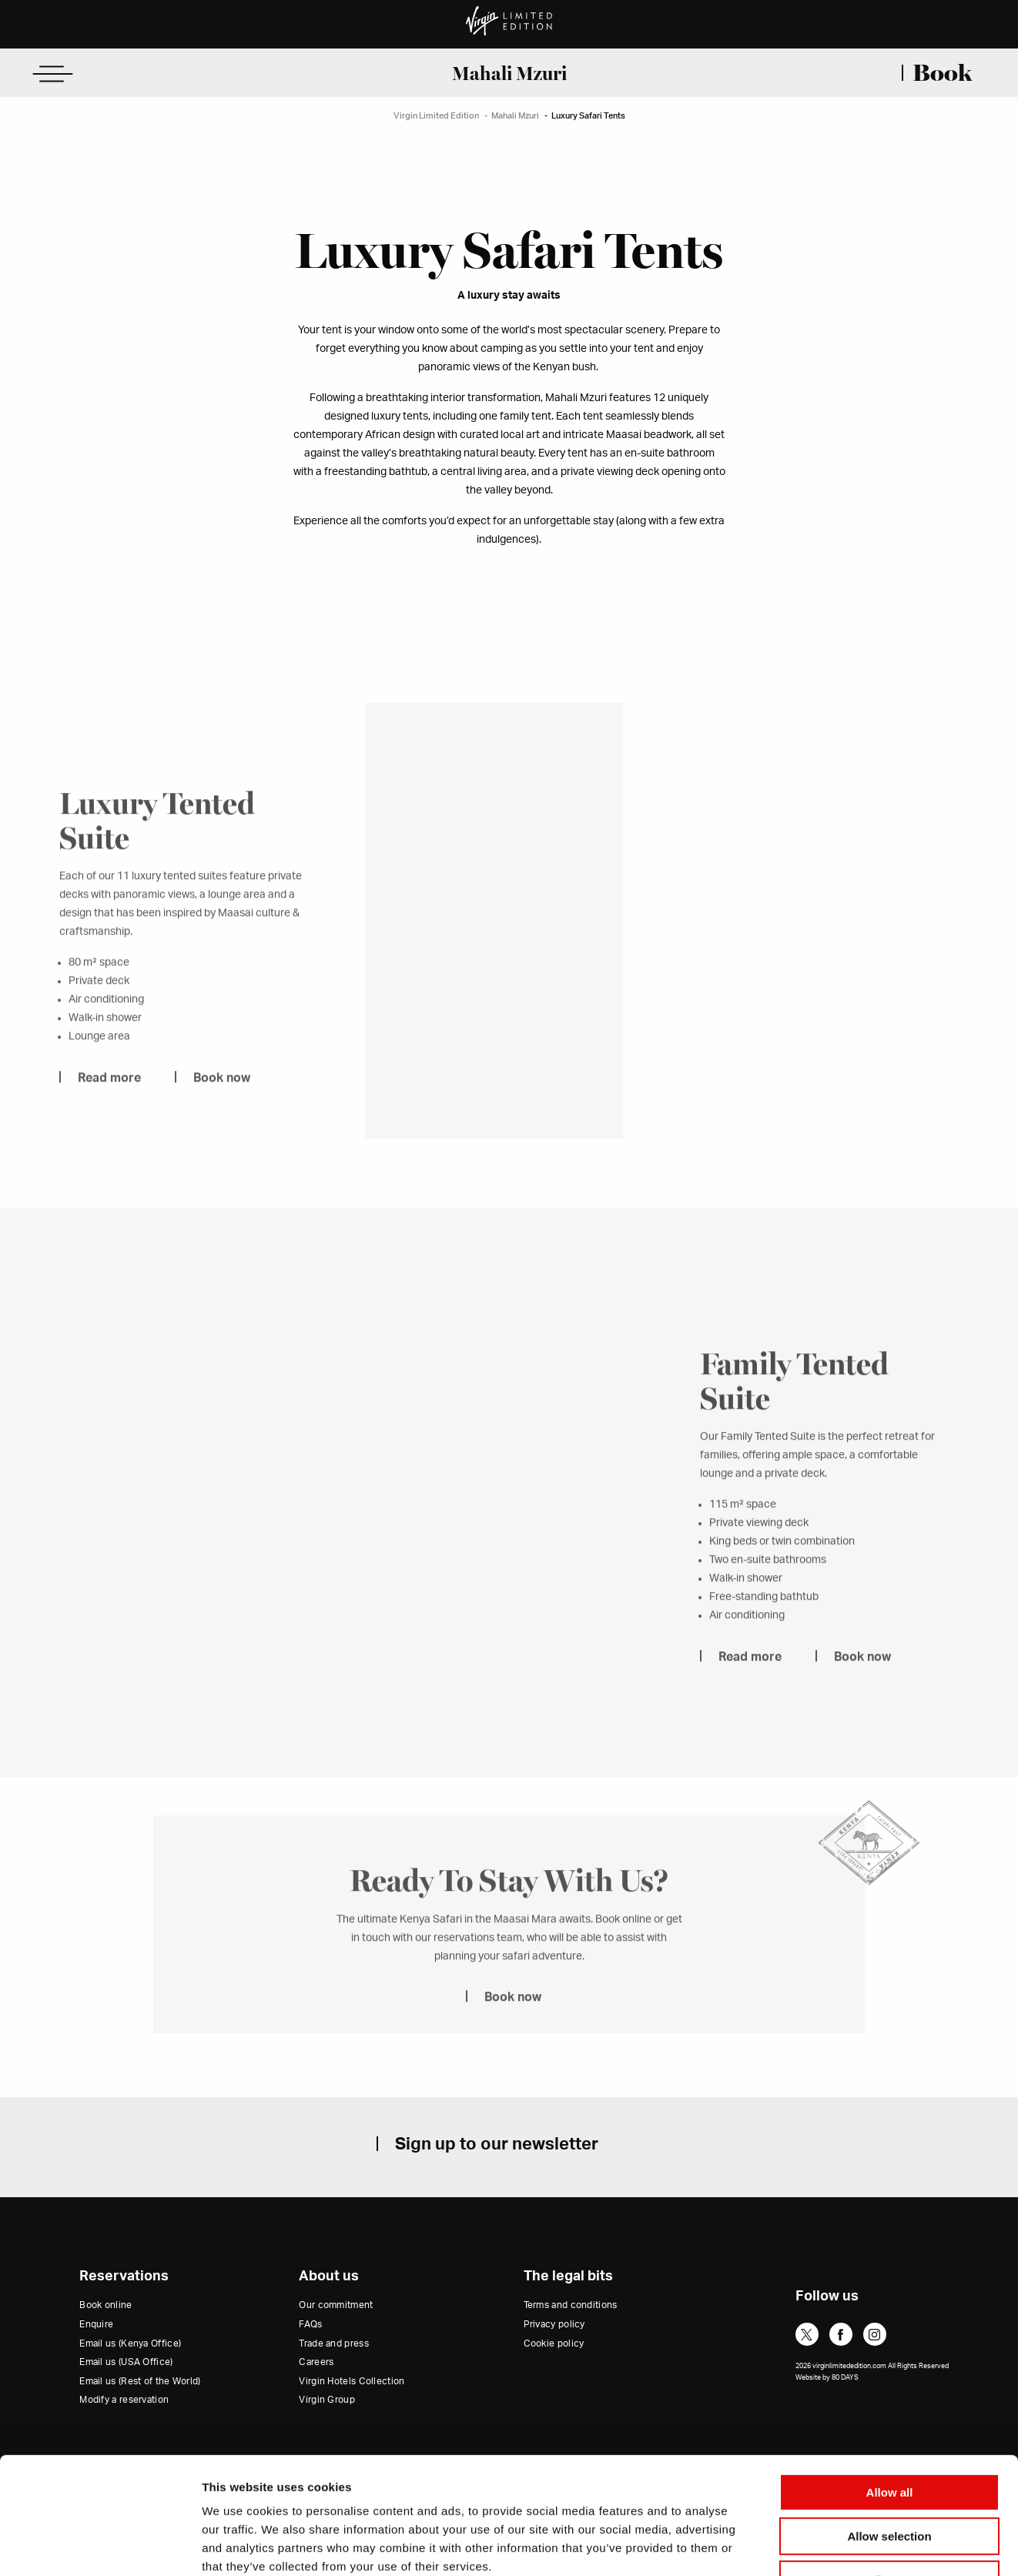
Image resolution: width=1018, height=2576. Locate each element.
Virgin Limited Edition (436, 116)
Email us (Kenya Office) (130, 2343)
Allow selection (889, 2435)
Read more (109, 1100)
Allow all (889, 2391)
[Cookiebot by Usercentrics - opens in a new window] (99, 2546)
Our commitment (336, 2305)
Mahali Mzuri (509, 73)
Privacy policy (554, 2324)
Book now (221, 1100)
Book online (105, 2305)
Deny (890, 2478)
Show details (808, 2545)
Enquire (96, 2324)
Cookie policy (554, 2343)
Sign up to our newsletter (496, 2144)
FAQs (310, 2324)
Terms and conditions (571, 2305)
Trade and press (334, 2343)
